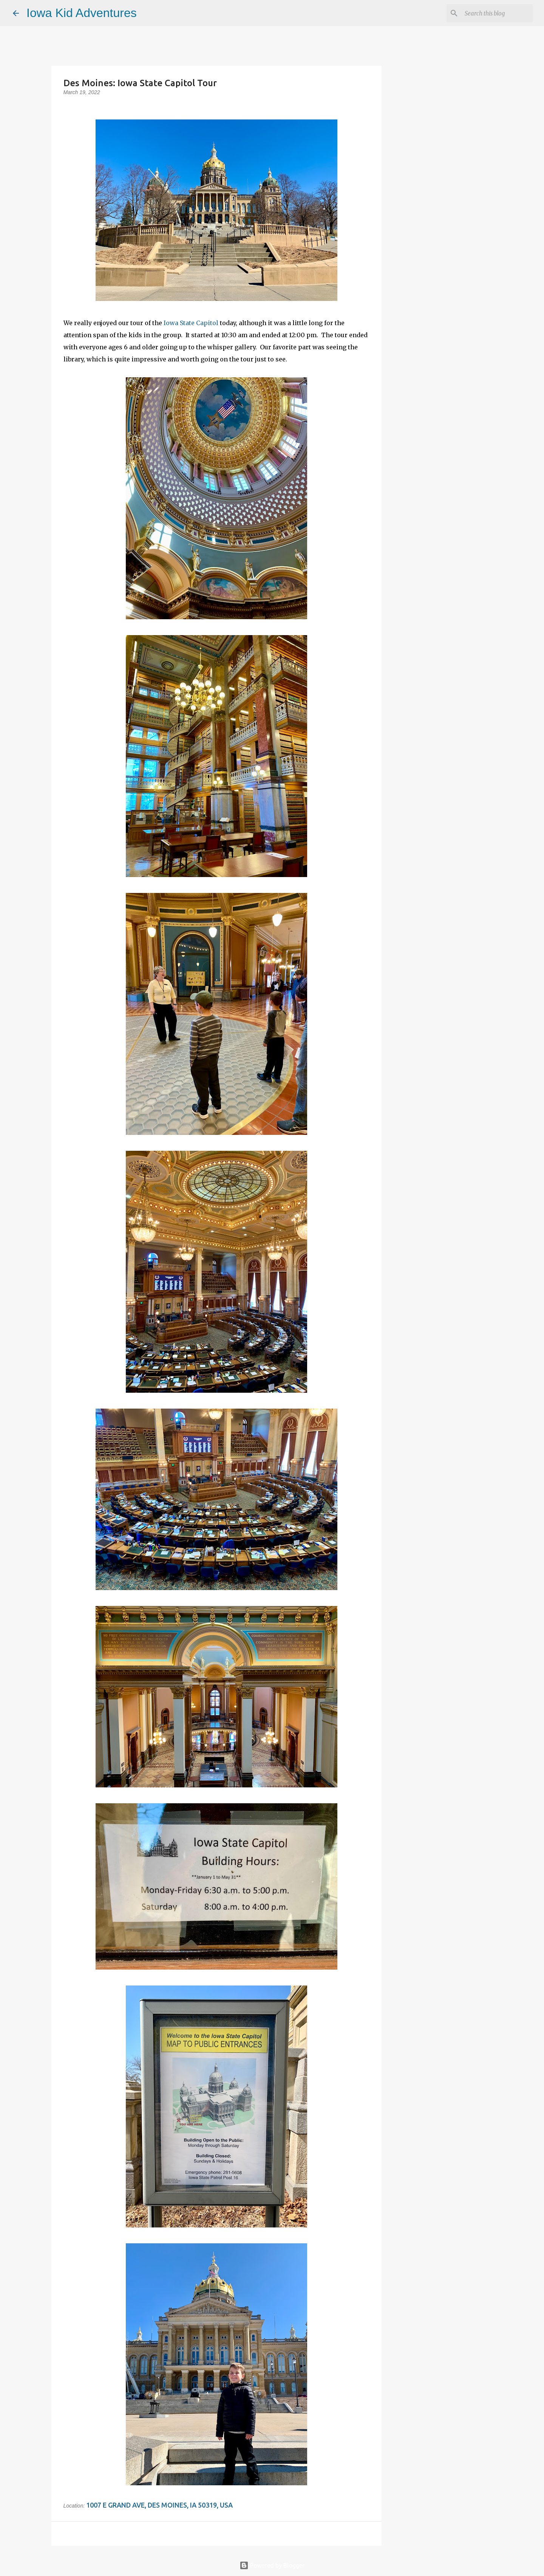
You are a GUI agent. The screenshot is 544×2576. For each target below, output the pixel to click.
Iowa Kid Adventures (81, 13)
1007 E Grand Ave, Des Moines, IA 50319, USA (159, 2505)
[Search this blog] (493, 13)
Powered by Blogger (272, 2565)
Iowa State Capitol (191, 323)
